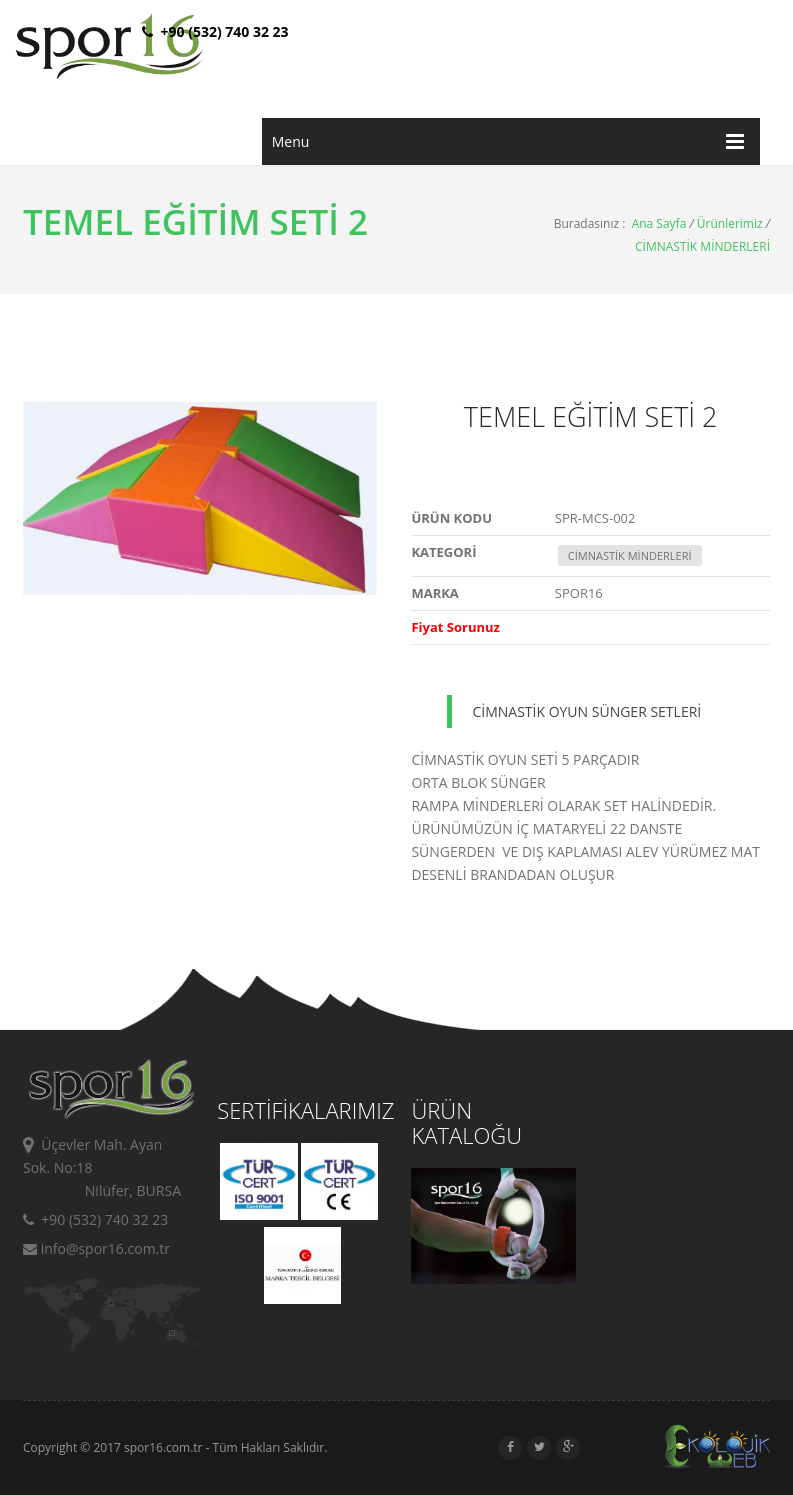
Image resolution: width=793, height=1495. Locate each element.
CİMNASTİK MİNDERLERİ (702, 246)
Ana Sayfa (659, 223)
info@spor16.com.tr (96, 1248)
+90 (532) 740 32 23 (95, 1219)
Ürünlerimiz (730, 223)
